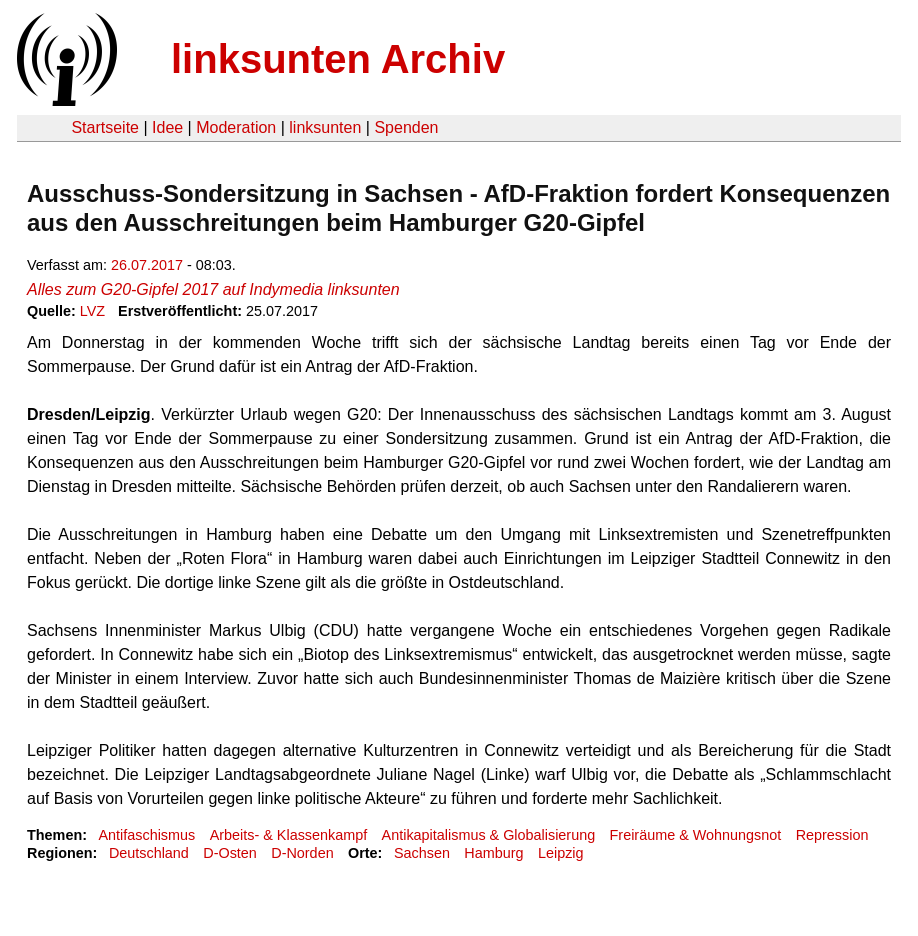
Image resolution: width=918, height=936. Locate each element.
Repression (832, 835)
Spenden (406, 127)
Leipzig (561, 853)
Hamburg (493, 853)
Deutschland (149, 853)
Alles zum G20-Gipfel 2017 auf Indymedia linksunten (213, 289)
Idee (167, 127)
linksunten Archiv (338, 59)
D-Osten (230, 853)
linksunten (325, 127)
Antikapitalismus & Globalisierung (489, 835)
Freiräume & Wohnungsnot (696, 835)
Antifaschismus (146, 835)
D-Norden (302, 853)
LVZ (92, 311)
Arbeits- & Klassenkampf (289, 835)
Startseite (105, 127)
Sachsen (422, 853)
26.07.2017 (147, 265)
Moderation (236, 127)
